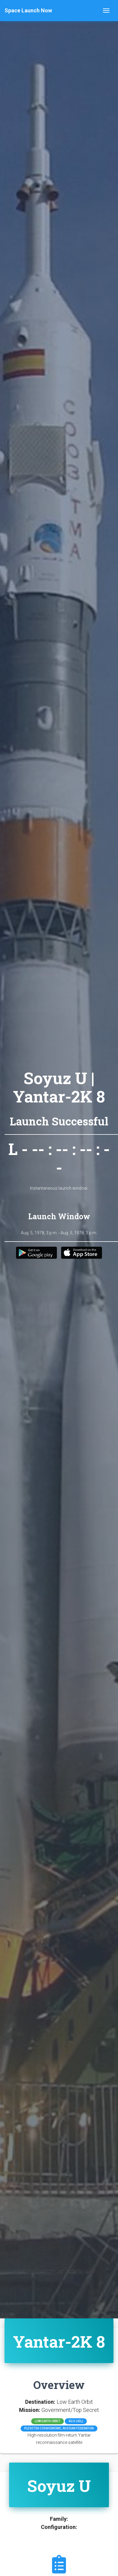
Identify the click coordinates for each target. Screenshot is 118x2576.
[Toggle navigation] (106, 10)
